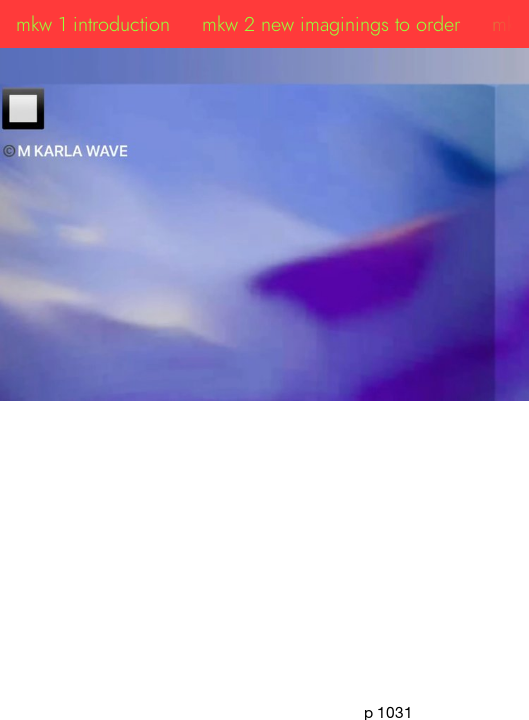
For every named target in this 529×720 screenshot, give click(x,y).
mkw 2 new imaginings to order (331, 24)
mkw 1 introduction (93, 24)
